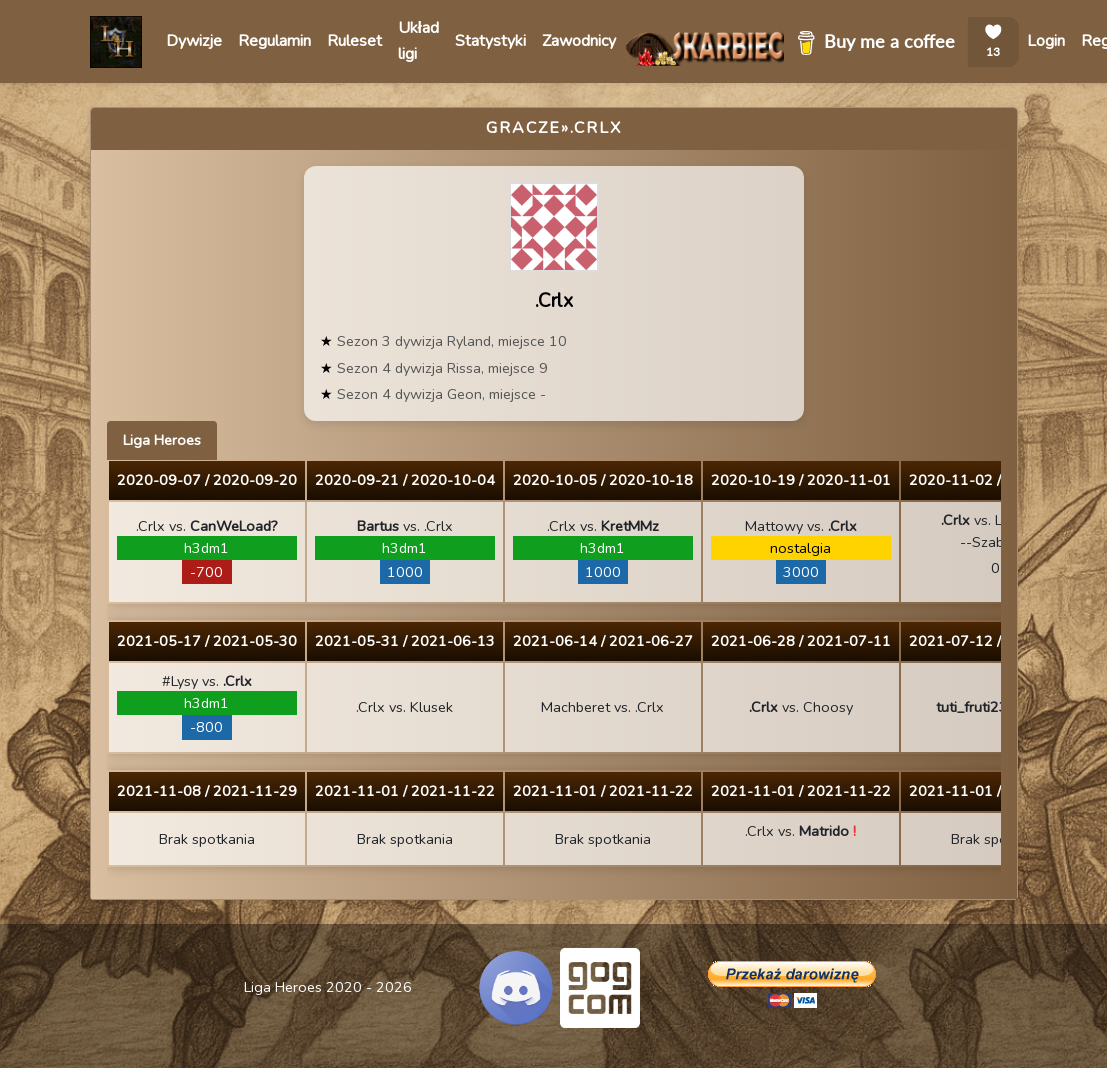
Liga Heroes (162, 440)
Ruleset (354, 41)
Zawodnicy (579, 41)
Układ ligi (418, 41)
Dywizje (194, 41)
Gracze (523, 128)
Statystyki (490, 41)
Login (1046, 41)
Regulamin (274, 41)
